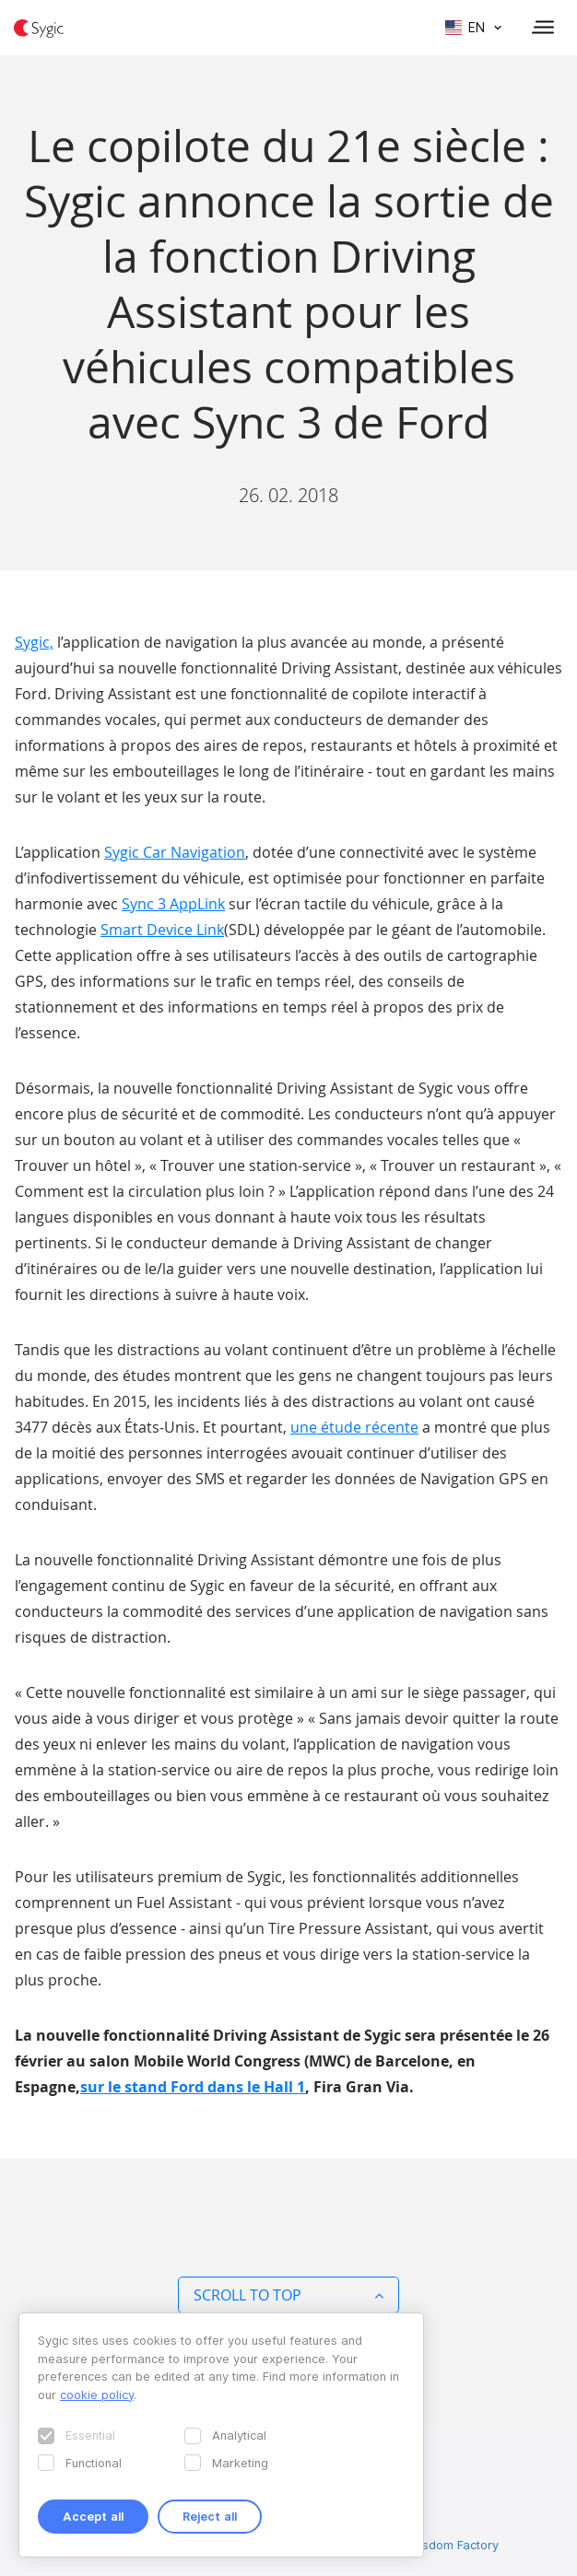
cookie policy (97, 2394)
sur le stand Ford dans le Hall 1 (192, 2087)
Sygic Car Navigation (174, 852)
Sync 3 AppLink (173, 904)
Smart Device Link (162, 929)
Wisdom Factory (453, 2544)
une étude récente (354, 1427)
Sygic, (34, 642)
